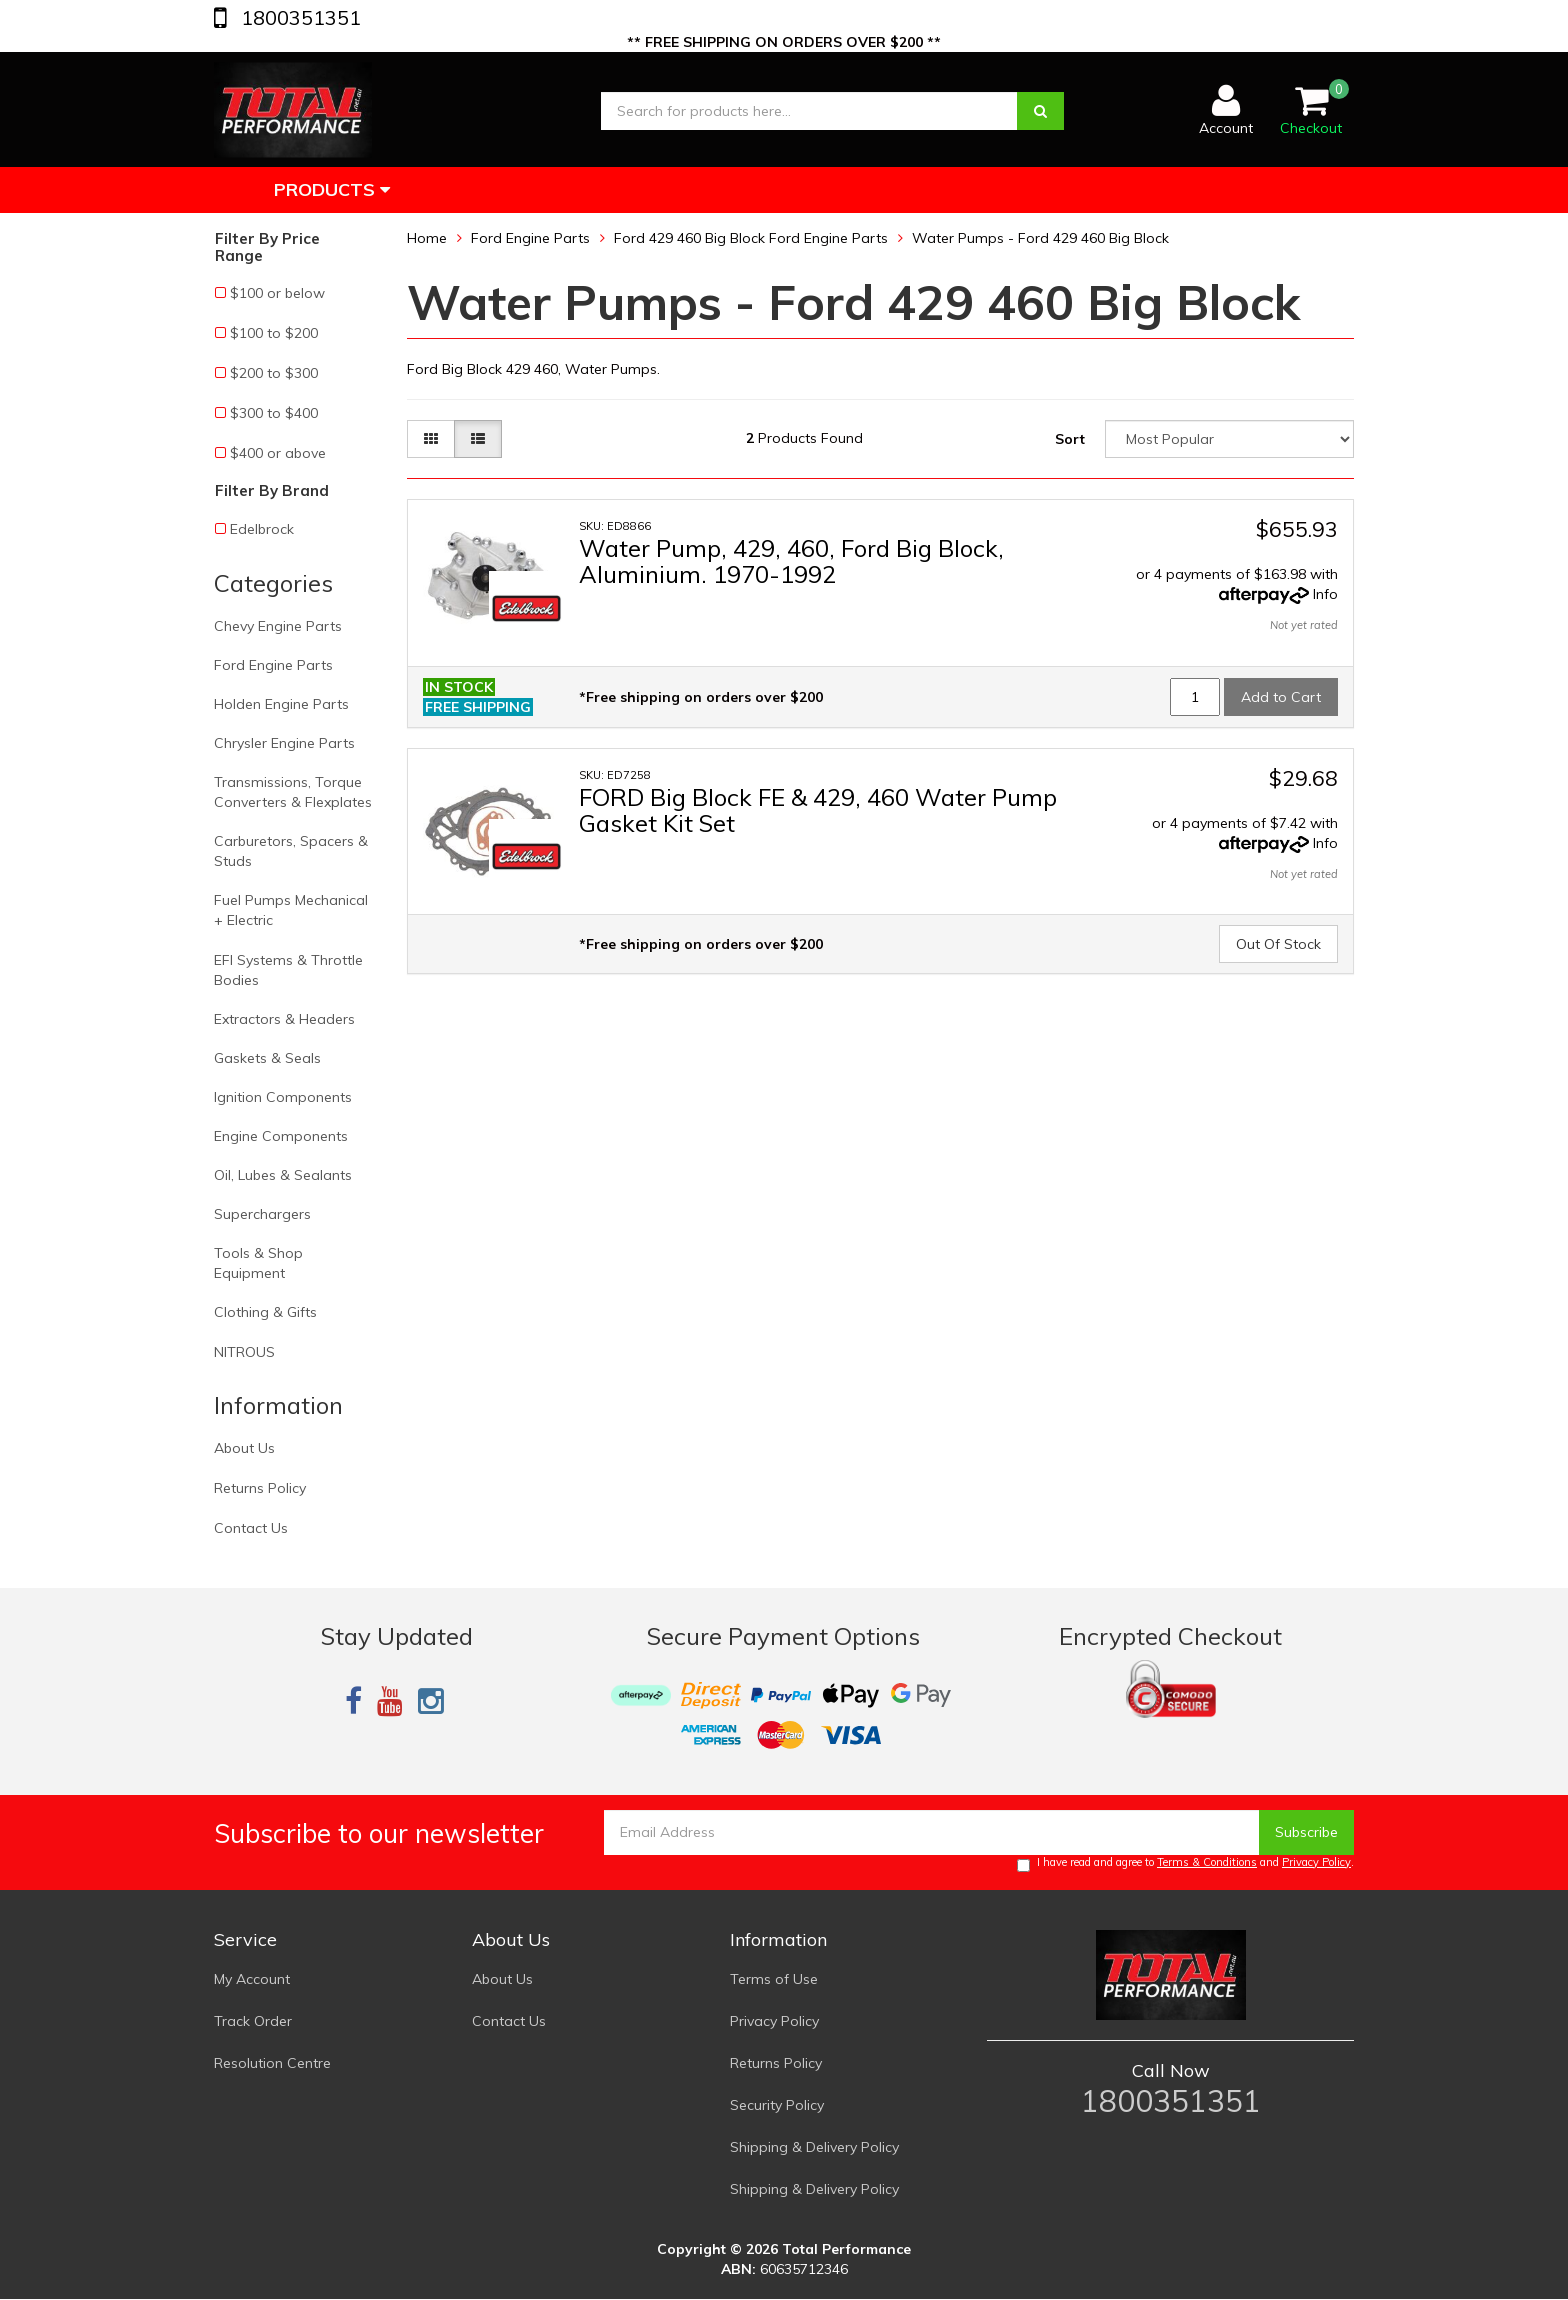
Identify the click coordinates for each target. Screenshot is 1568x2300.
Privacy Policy (1316, 1862)
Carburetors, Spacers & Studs (291, 851)
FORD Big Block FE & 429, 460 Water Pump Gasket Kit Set (818, 810)
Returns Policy (260, 1488)
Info (1325, 594)
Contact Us (251, 1528)
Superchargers (262, 1214)
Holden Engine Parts (281, 704)
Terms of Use (774, 1979)
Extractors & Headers (284, 1019)
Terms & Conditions (1207, 1862)
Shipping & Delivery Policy (814, 2147)
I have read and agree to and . (1185, 1863)
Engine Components (281, 1136)
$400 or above (278, 453)
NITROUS (244, 1352)
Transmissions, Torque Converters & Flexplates (293, 792)
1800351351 (298, 17)
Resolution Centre (272, 2063)
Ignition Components (283, 1097)
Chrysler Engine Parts (284, 743)
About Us (244, 1448)
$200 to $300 (274, 373)
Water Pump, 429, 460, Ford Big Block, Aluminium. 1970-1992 (791, 561)
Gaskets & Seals (267, 1058)
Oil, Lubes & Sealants (283, 1175)
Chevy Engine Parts (278, 626)
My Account (252, 1979)
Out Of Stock (1278, 944)
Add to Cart (1281, 697)
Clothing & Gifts (265, 1312)
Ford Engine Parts (273, 665)
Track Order (253, 2021)
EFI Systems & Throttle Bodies (288, 970)
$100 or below (277, 293)
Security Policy (777, 2105)
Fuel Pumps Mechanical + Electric (291, 910)
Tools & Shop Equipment (258, 1263)
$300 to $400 (274, 413)
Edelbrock (262, 529)
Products (332, 189)
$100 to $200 (274, 333)
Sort (1070, 439)
